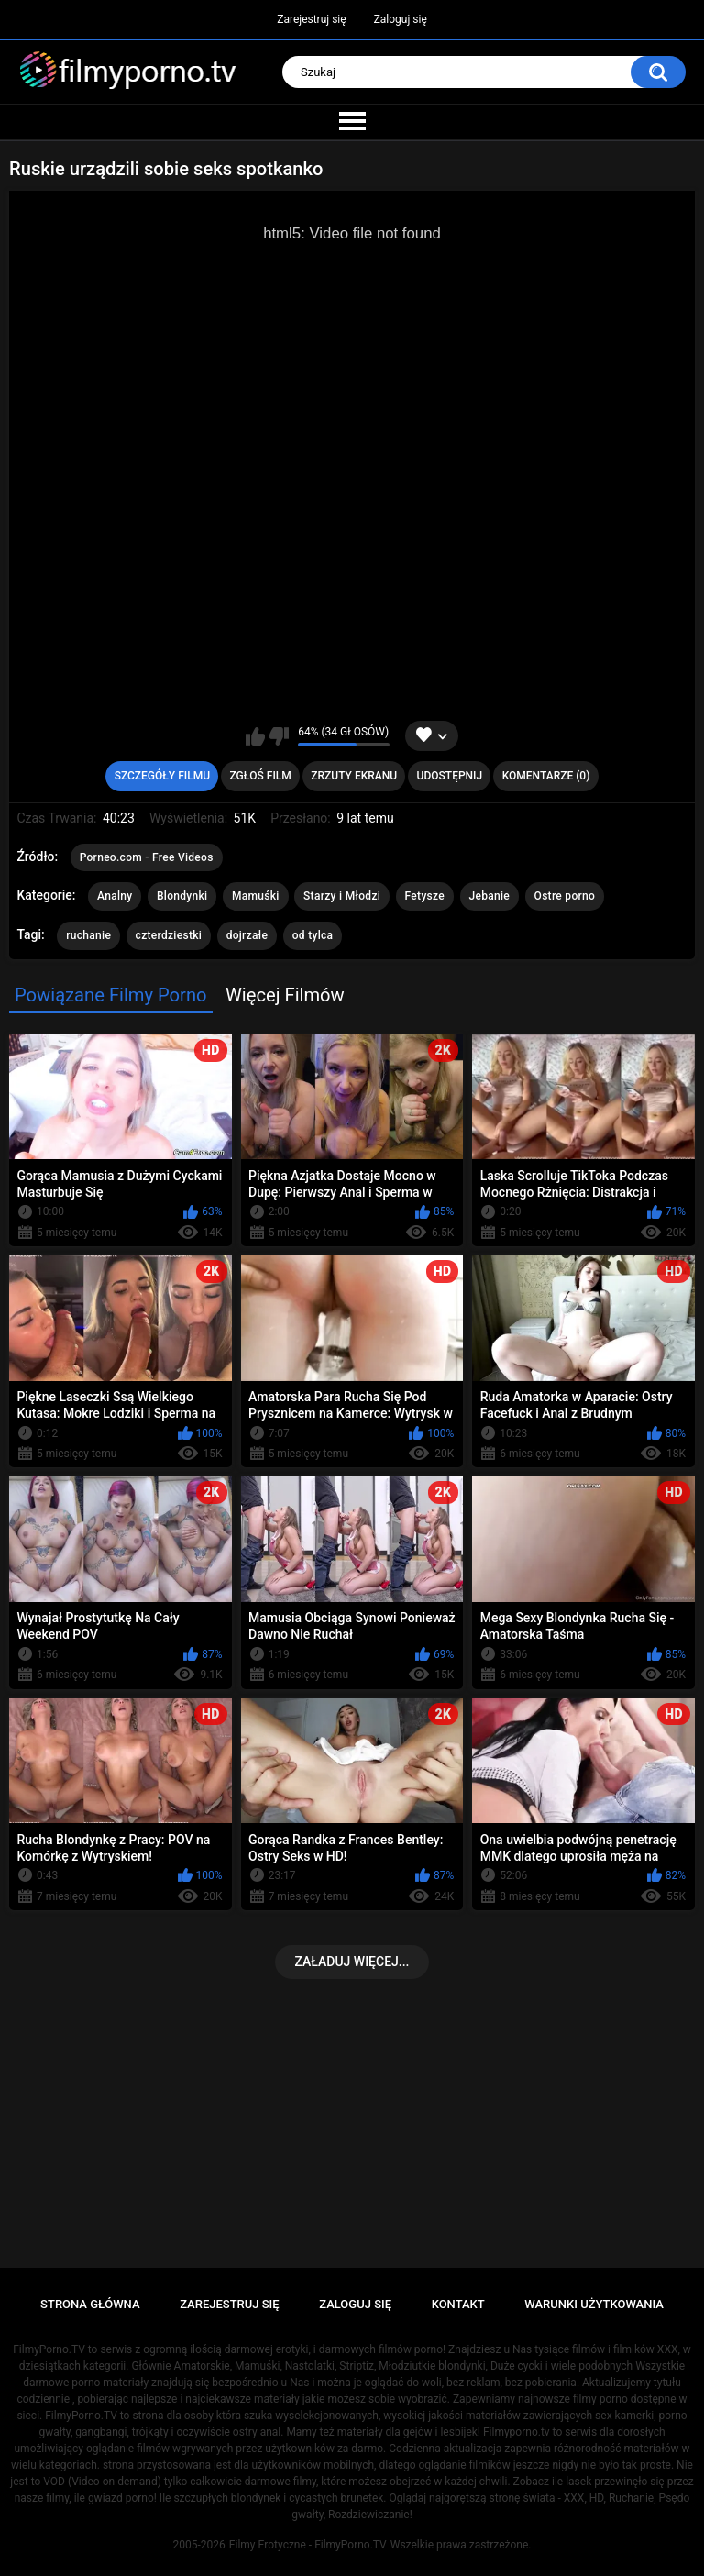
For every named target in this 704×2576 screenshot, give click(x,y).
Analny (114, 896)
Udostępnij (450, 775)
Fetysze (425, 896)
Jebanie (490, 896)
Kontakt (458, 2304)
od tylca (313, 935)
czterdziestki (169, 935)
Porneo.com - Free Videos (147, 857)
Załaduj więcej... (351, 1961)
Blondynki (182, 896)
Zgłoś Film (260, 775)
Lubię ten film (255, 736)
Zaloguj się (400, 19)
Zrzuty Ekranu (354, 775)
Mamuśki (256, 896)
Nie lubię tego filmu (279, 736)
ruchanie (88, 935)
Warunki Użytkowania (594, 2304)
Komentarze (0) (546, 775)
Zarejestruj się (311, 19)
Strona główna (89, 2304)
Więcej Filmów (285, 995)
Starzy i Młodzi (341, 896)
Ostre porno (565, 896)
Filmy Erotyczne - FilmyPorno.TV (308, 2544)
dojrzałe (247, 935)
